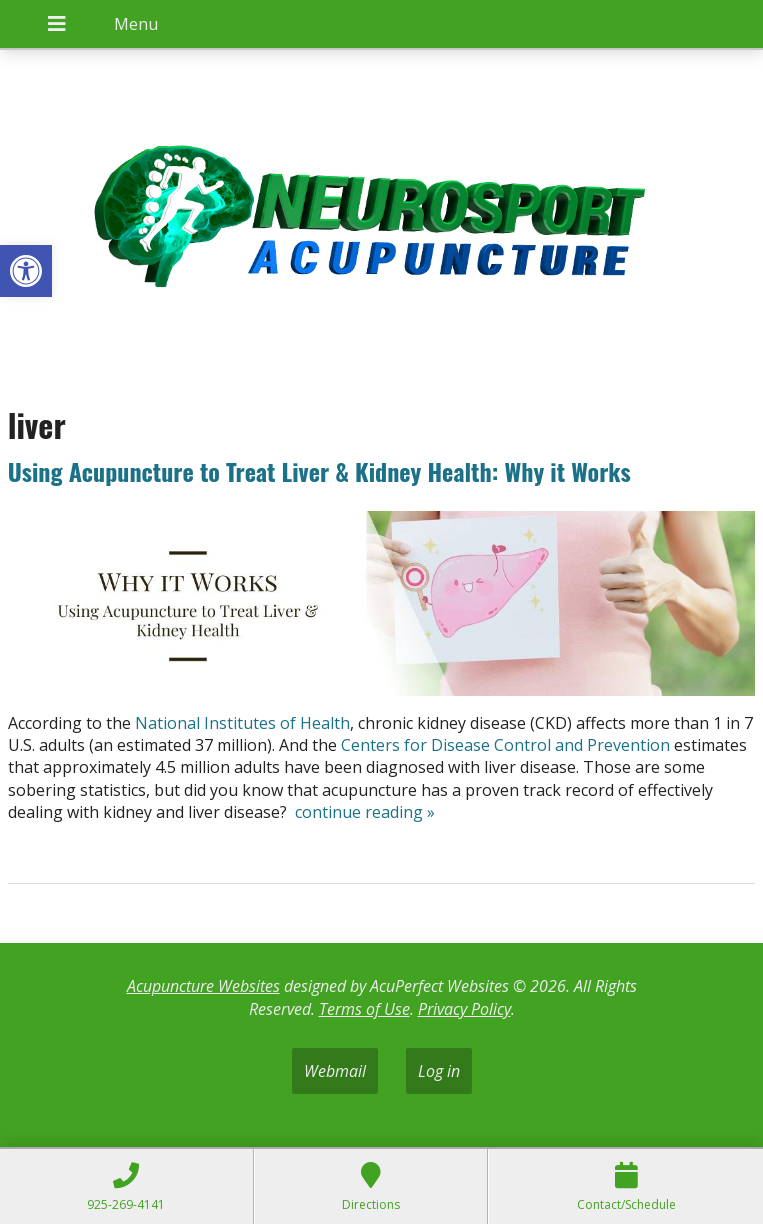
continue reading (365, 812)
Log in (439, 1071)
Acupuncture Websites (203, 986)
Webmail (335, 1071)
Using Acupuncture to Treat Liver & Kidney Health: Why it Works (319, 471)
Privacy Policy (464, 1009)
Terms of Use (364, 1009)
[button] (26, 271)
